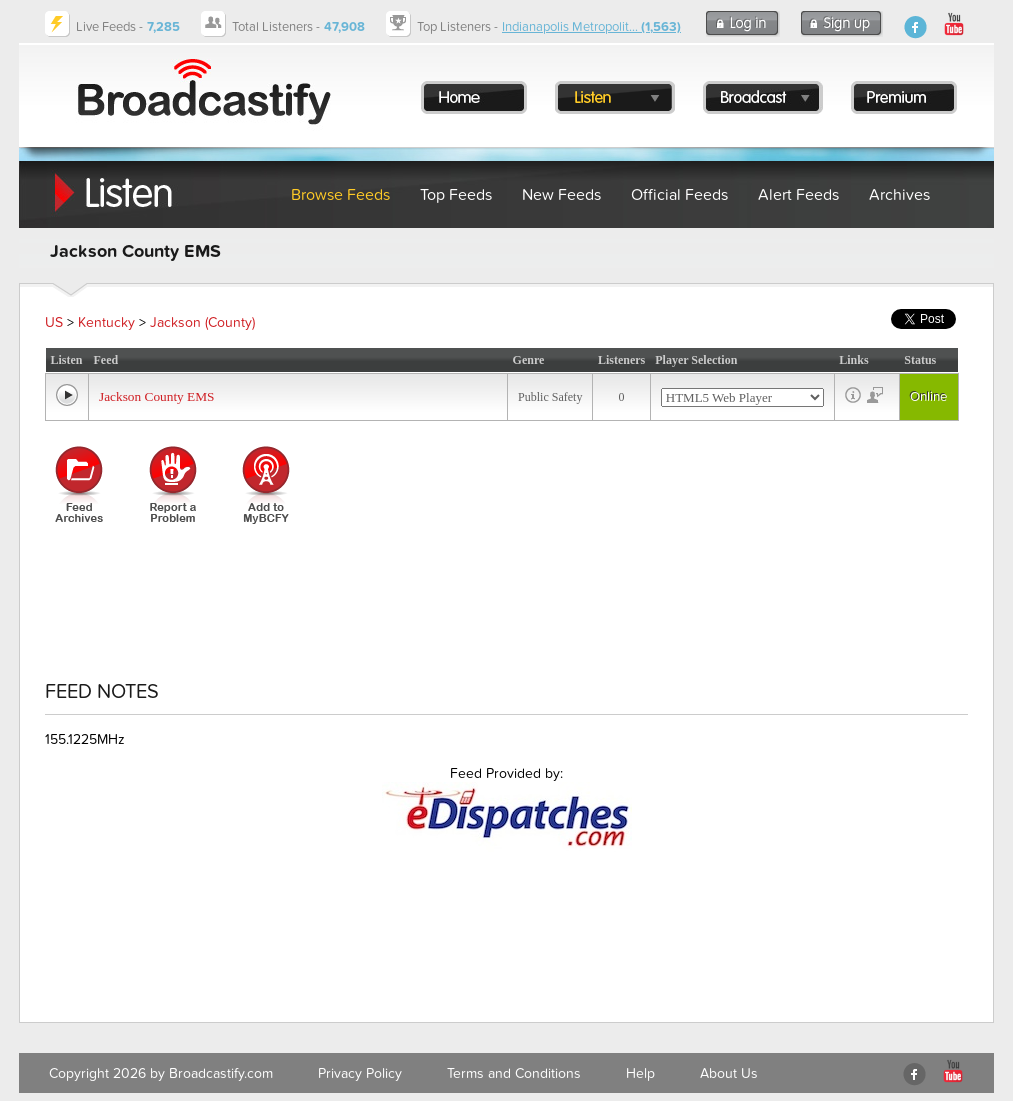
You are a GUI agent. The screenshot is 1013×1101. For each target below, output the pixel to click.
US (54, 322)
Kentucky (106, 322)
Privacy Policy (360, 1073)
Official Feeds (679, 195)
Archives (899, 195)
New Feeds (561, 195)
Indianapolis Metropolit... (591, 27)
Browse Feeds (340, 195)
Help (640, 1073)
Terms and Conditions (514, 1073)
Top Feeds (456, 195)
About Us (729, 1073)
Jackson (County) (202, 322)
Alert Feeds (798, 195)
